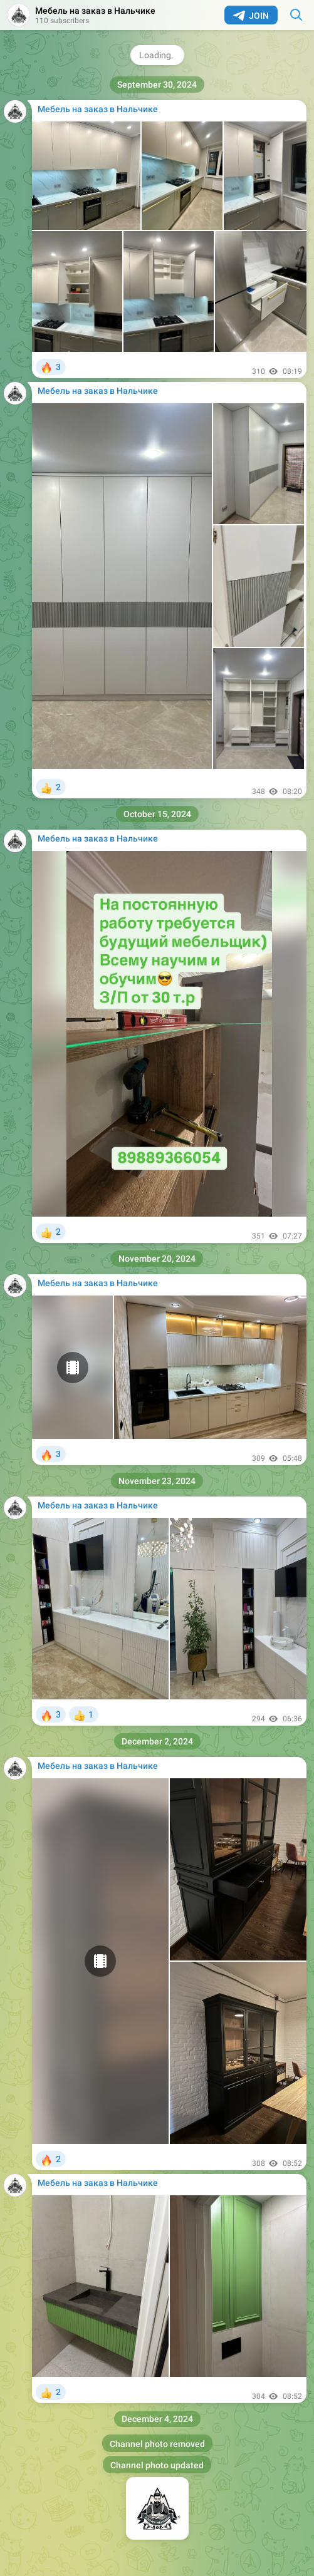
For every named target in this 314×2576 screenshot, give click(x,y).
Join (251, 16)
